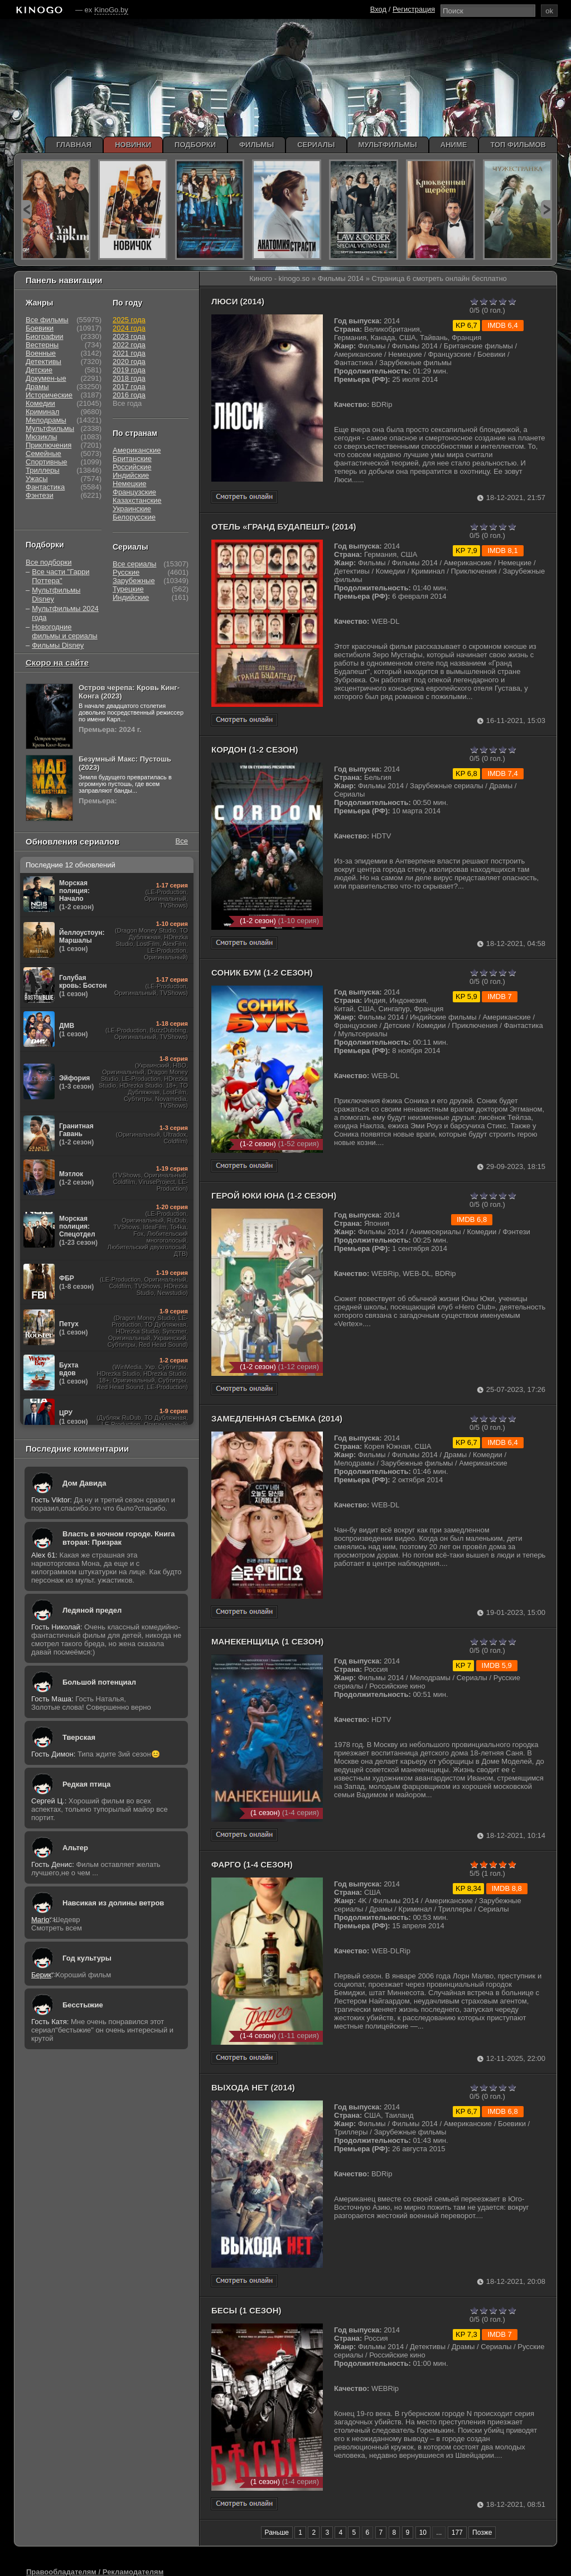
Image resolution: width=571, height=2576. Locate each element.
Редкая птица (86, 1784)
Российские (132, 467)
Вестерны (42, 345)
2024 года (129, 328)
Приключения (48, 445)
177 (457, 2532)
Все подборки (48, 562)
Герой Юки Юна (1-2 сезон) (273, 1195)
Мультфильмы (50, 428)
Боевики (40, 328)
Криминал (42, 411)
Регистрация (414, 9)
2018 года (129, 378)
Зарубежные (134, 580)
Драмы (37, 386)
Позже (482, 2532)
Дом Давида (84, 1483)
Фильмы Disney (58, 645)
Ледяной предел (92, 1610)
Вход (378, 9)
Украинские (132, 508)
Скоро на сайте (57, 662)
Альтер (75, 1848)
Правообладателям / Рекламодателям (94, 2572)
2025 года (129, 320)
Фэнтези (40, 495)
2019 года (129, 370)
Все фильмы (47, 320)
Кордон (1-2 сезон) (254, 749)
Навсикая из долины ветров (113, 1903)
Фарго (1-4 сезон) (252, 1864)
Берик (41, 1975)
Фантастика (45, 487)
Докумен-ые (46, 378)
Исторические (49, 395)
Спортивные (46, 462)
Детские (39, 370)
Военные (41, 353)
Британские (132, 458)
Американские (137, 450)
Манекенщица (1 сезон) (267, 1641)
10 (423, 2532)
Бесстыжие (82, 2005)
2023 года (129, 336)
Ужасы (37, 478)
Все (182, 841)
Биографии (44, 336)
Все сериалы (134, 564)
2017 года (129, 386)
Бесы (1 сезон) (246, 2310)
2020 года (129, 361)
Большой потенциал (99, 1682)
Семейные (43, 453)
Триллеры (43, 470)
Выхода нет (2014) (253, 2087)
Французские (134, 492)
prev (26, 209)
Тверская (78, 1737)
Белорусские (134, 517)
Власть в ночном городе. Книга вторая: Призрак (118, 1538)
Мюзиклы (41, 437)
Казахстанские (137, 500)
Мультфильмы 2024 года (65, 613)
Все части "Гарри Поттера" (60, 576)
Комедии (40, 403)
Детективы (43, 361)
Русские (126, 572)
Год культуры (87, 1958)
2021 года (129, 353)
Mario (40, 1919)
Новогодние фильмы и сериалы (64, 631)
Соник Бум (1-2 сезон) (262, 972)
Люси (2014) (237, 301)
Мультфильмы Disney (56, 594)
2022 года (129, 345)
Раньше (277, 2532)
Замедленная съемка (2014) (276, 1418)
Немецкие (129, 483)
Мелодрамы (46, 420)
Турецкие (128, 589)
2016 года (129, 395)
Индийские (131, 475)
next (546, 209)
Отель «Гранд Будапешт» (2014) (283, 526)
